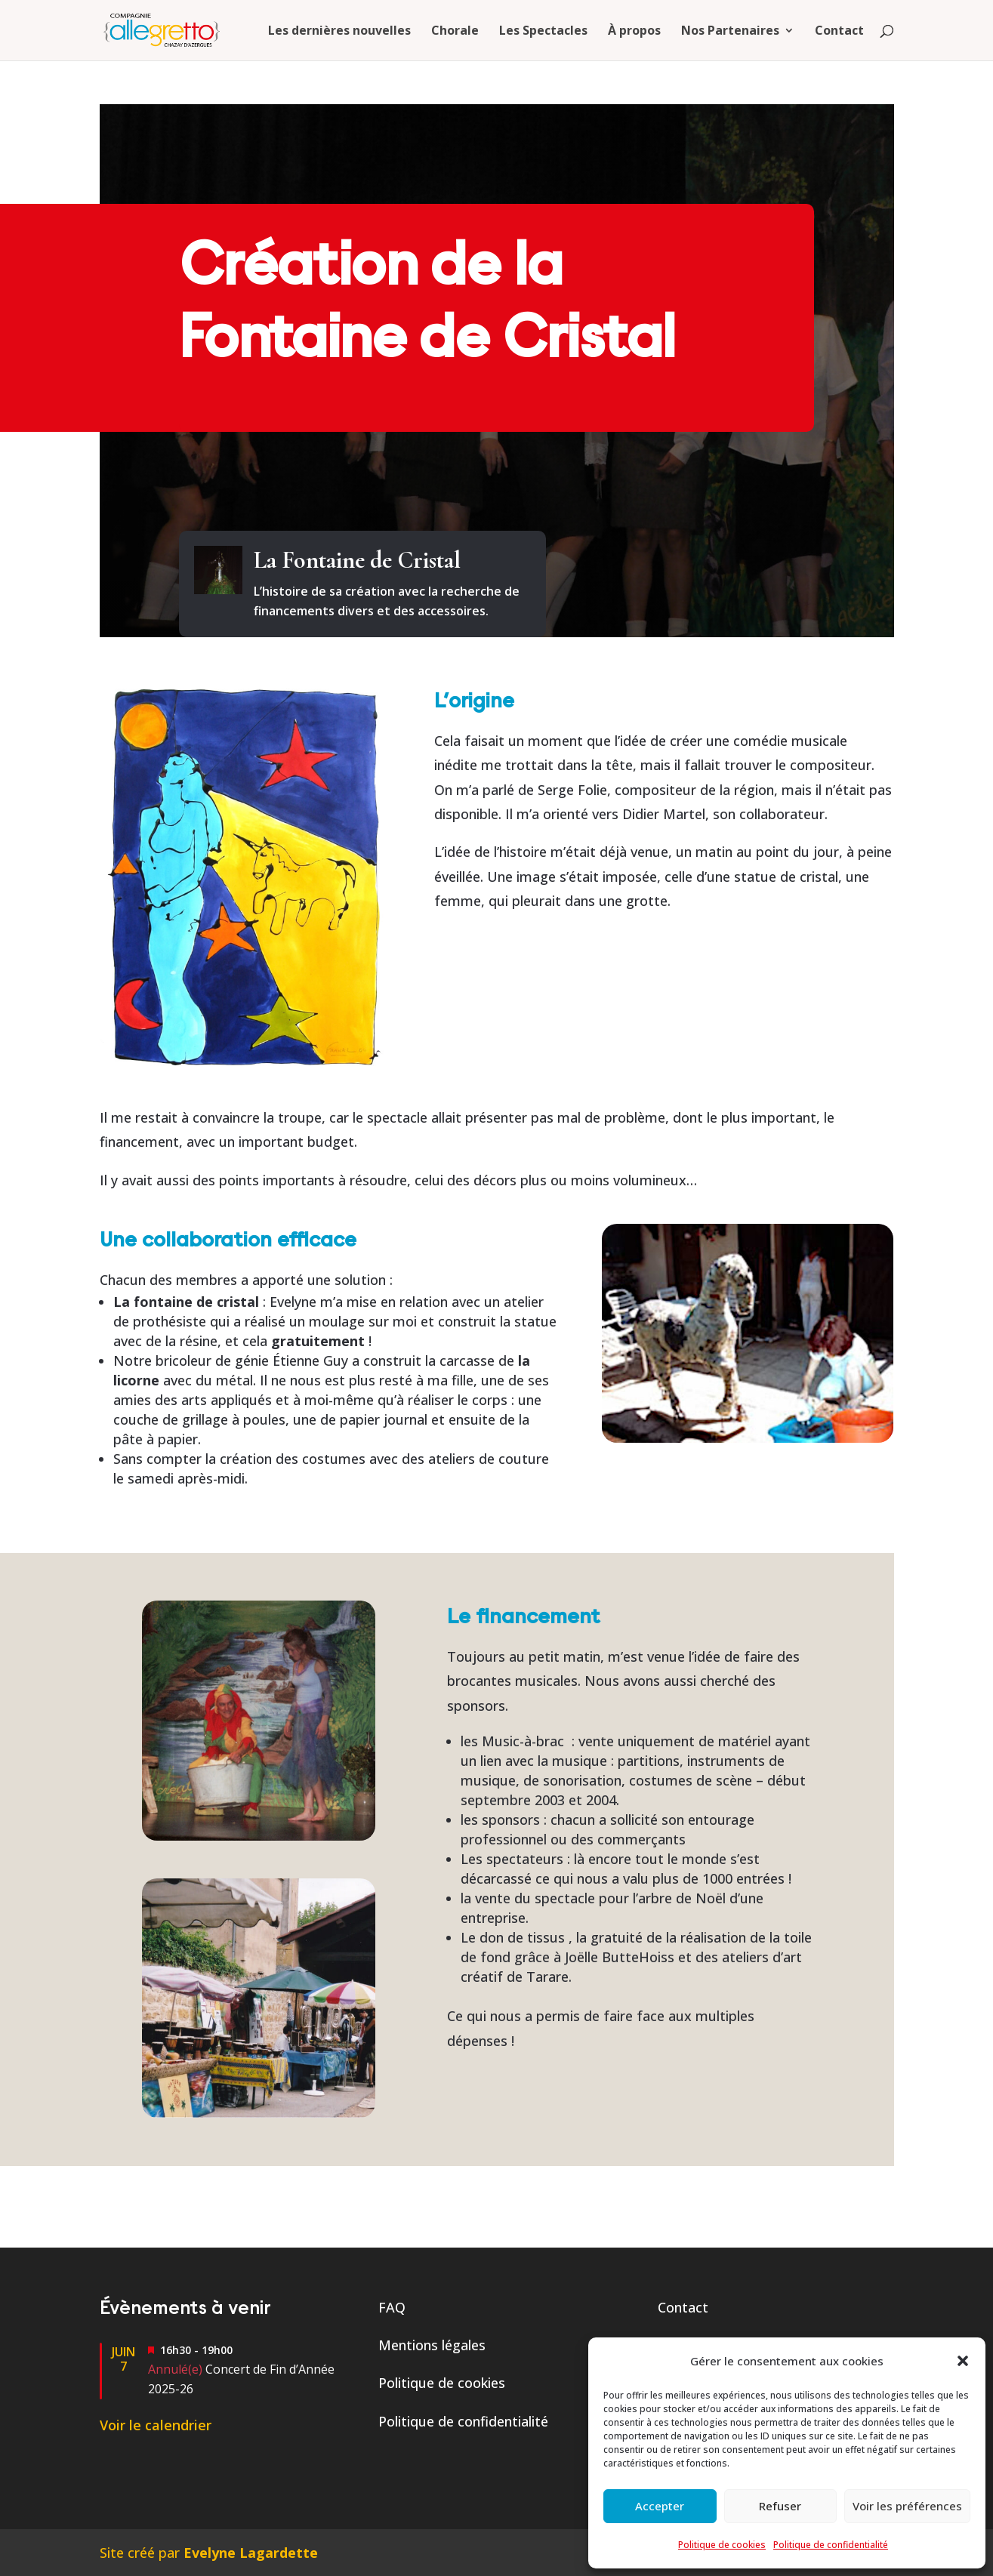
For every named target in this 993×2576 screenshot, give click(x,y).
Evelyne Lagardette (250, 2553)
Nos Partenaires (730, 32)
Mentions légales (432, 2345)
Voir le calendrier (155, 2425)
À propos (634, 32)
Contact (839, 32)
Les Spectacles (543, 32)
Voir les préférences (907, 2505)
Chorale (455, 32)
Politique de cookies (722, 2544)
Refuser (780, 2505)
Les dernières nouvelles (339, 32)
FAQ (392, 2307)
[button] (962, 2360)
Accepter (659, 2505)
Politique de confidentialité (830, 2544)
